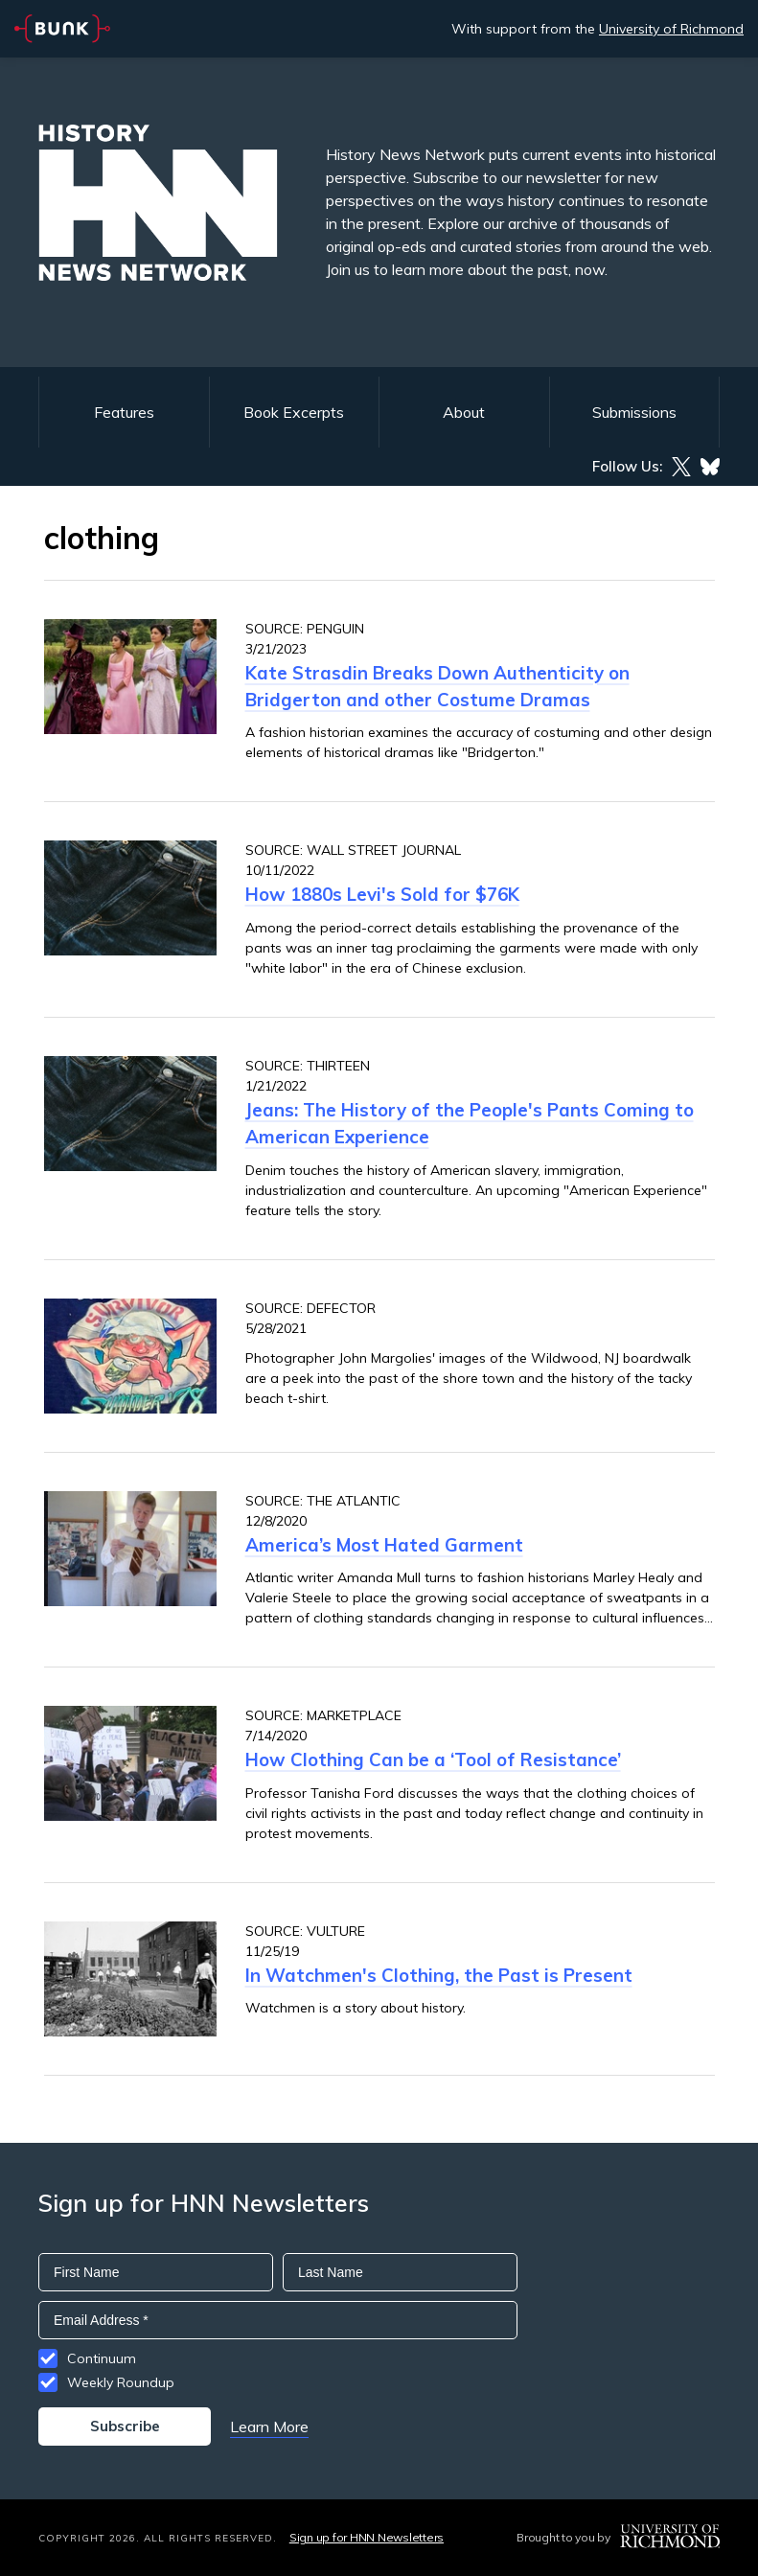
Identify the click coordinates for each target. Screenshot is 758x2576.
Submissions (634, 412)
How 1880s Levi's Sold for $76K (382, 894)
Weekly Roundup (120, 2382)
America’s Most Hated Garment (384, 1544)
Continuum (101, 2358)
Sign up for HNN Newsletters (366, 2537)
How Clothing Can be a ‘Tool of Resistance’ (433, 1759)
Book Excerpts (293, 412)
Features (124, 412)
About (464, 412)
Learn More (269, 2426)
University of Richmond (671, 28)
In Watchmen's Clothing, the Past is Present (438, 1975)
